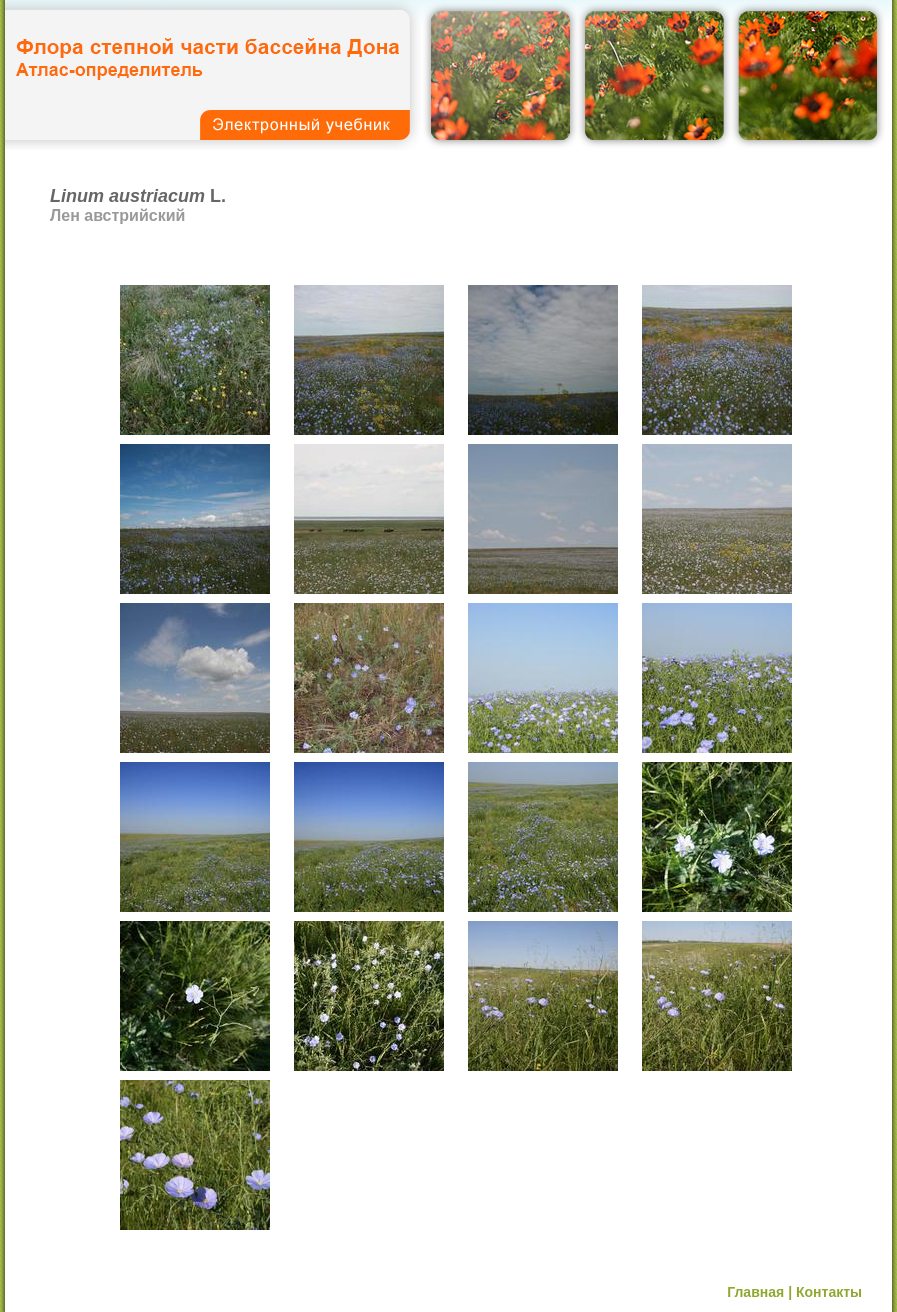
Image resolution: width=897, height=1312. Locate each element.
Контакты (829, 1292)
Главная (755, 1292)
